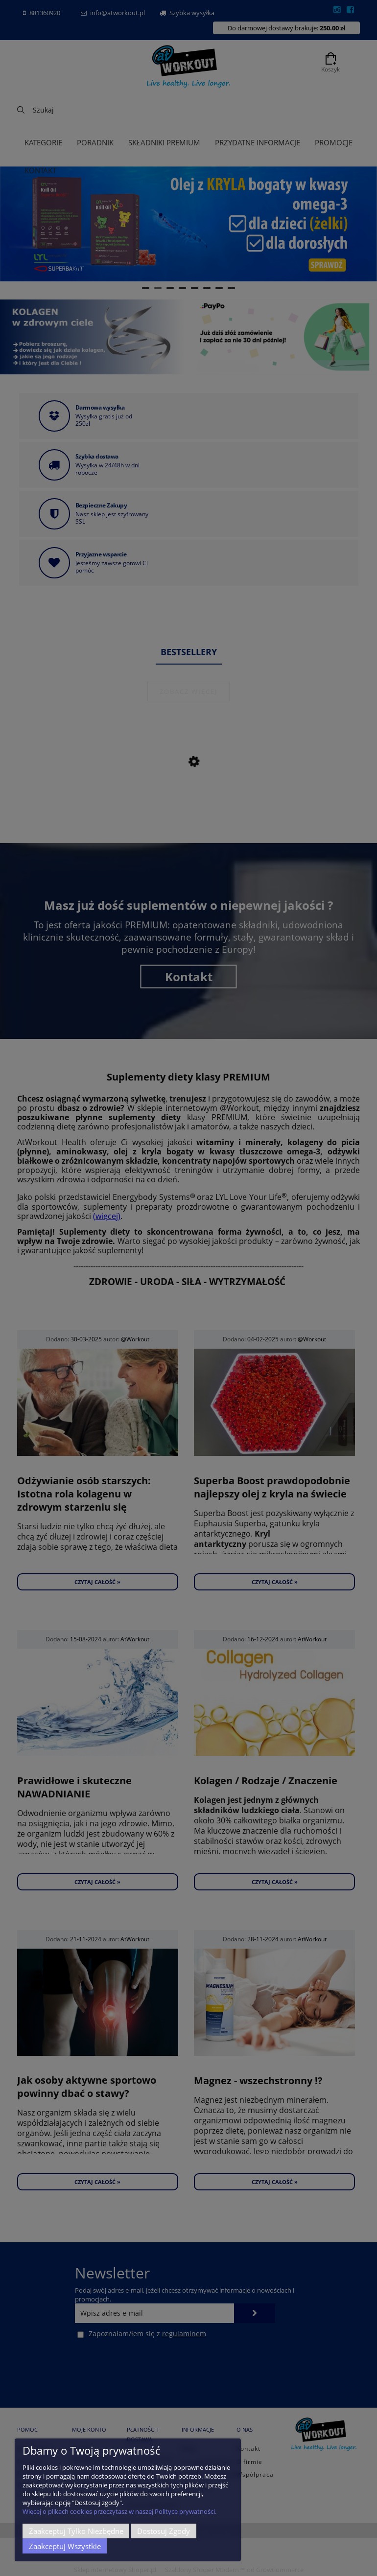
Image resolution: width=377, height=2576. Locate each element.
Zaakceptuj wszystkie (65, 2546)
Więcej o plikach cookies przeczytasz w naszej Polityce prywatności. (119, 2511)
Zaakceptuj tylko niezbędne (76, 2531)
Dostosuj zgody (163, 2531)
